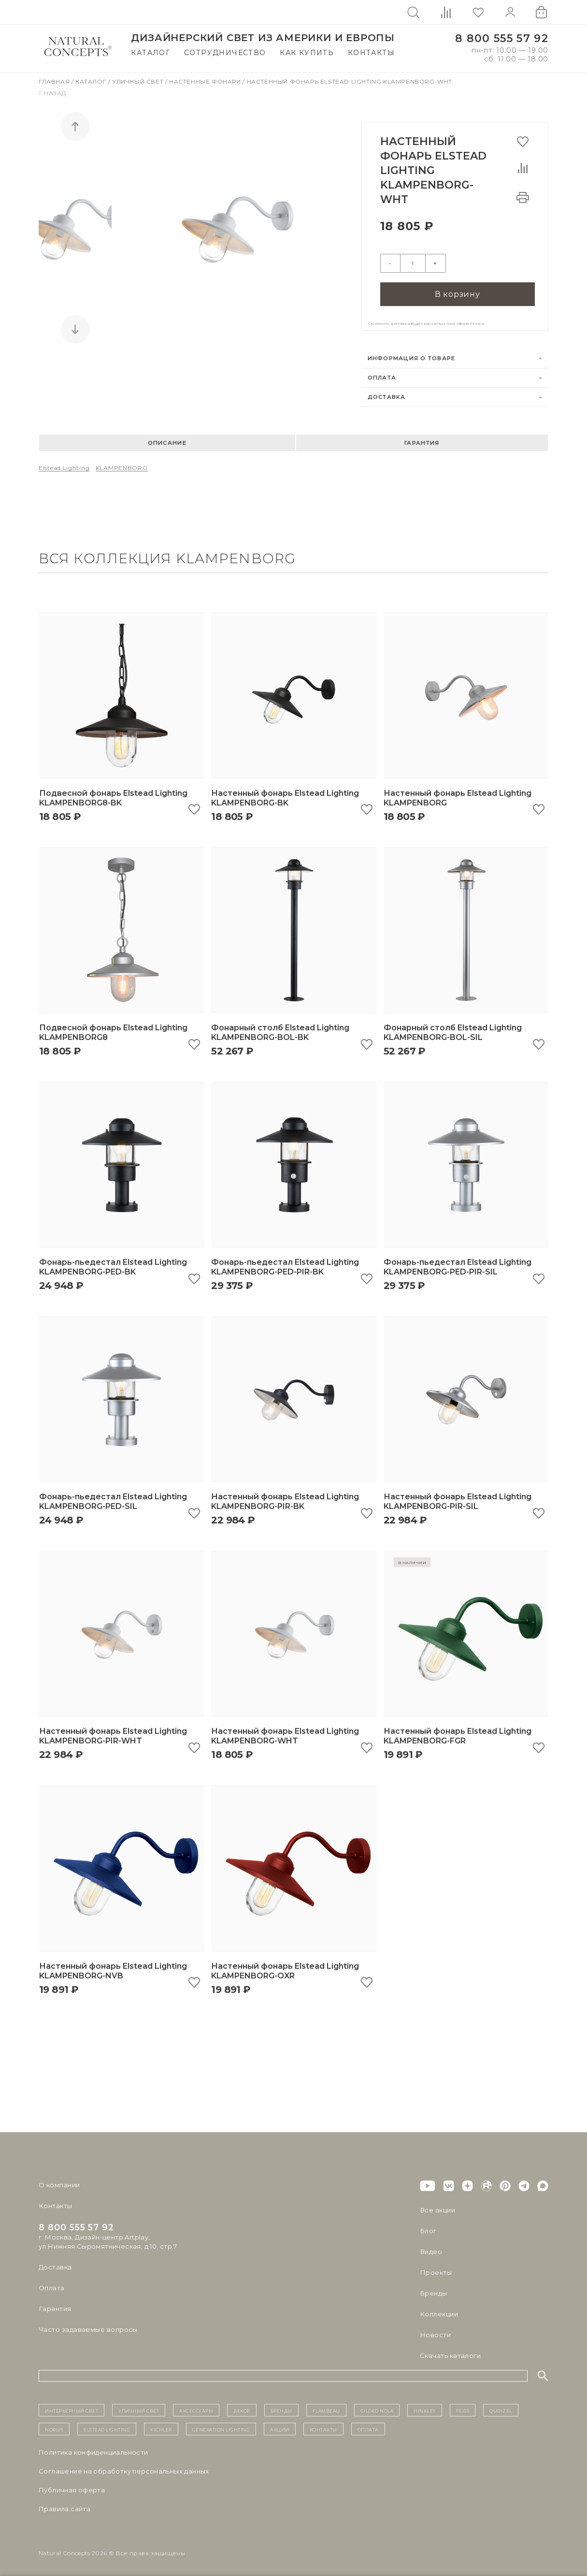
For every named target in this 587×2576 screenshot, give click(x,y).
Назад (52, 93)
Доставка (387, 395)
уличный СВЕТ (138, 2408)
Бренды (433, 2291)
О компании (59, 2183)
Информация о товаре (412, 356)
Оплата (382, 375)
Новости (435, 2333)
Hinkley (425, 2408)
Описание (167, 440)
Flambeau (326, 2408)
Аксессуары (196, 2408)
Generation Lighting (221, 2427)
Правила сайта (64, 2507)
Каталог (150, 52)
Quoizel (500, 2408)
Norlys (54, 2427)
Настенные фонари (206, 81)
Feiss (463, 2408)
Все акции (437, 2208)
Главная (55, 81)
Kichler (161, 2427)
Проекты (435, 2270)
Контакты (371, 52)
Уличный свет (138, 81)
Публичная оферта (72, 2488)
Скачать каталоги (450, 2353)
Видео (431, 2250)
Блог (428, 2229)
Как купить (307, 52)
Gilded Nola (377, 2408)
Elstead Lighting (64, 465)
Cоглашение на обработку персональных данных (124, 2469)
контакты (323, 2427)
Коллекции (439, 2312)
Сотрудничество (225, 52)
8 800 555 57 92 (501, 38)
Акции (279, 2427)
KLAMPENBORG (122, 465)
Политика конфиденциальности (93, 2450)
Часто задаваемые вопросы (88, 2327)
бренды (281, 2408)
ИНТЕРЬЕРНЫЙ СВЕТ (71, 2408)
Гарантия (421, 440)
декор (241, 2408)
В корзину (457, 291)
